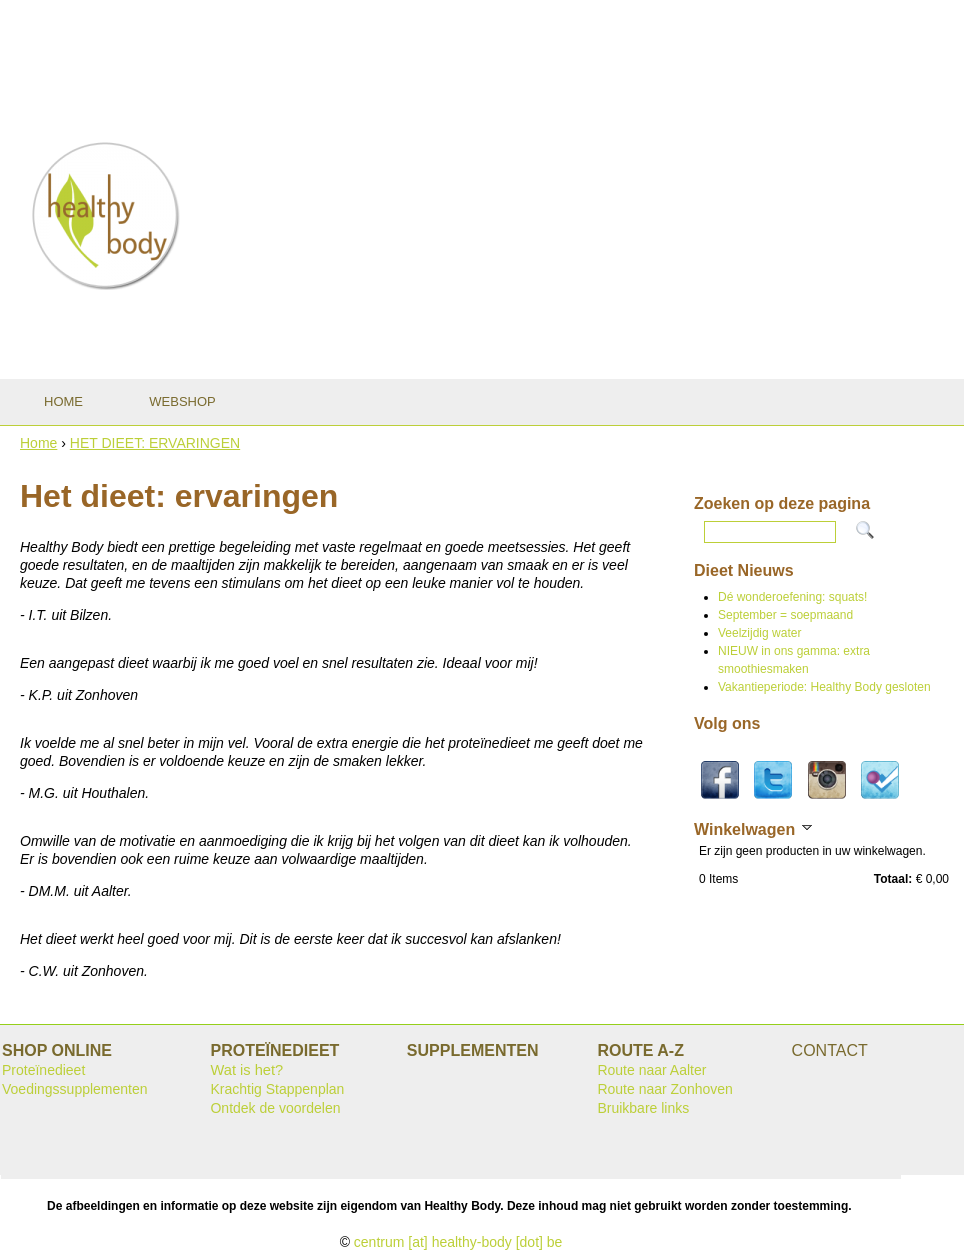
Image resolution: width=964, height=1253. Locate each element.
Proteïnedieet (43, 1070)
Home (38, 443)
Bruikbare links (643, 1108)
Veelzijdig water (759, 633)
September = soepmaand (785, 615)
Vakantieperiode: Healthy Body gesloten (824, 687)
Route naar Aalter (651, 1070)
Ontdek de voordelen (275, 1108)
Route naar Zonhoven (664, 1089)
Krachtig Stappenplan (277, 1089)
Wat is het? (246, 1070)
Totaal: (893, 879)
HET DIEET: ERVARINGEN (155, 443)
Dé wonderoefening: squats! (792, 597)
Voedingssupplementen (75, 1089)
